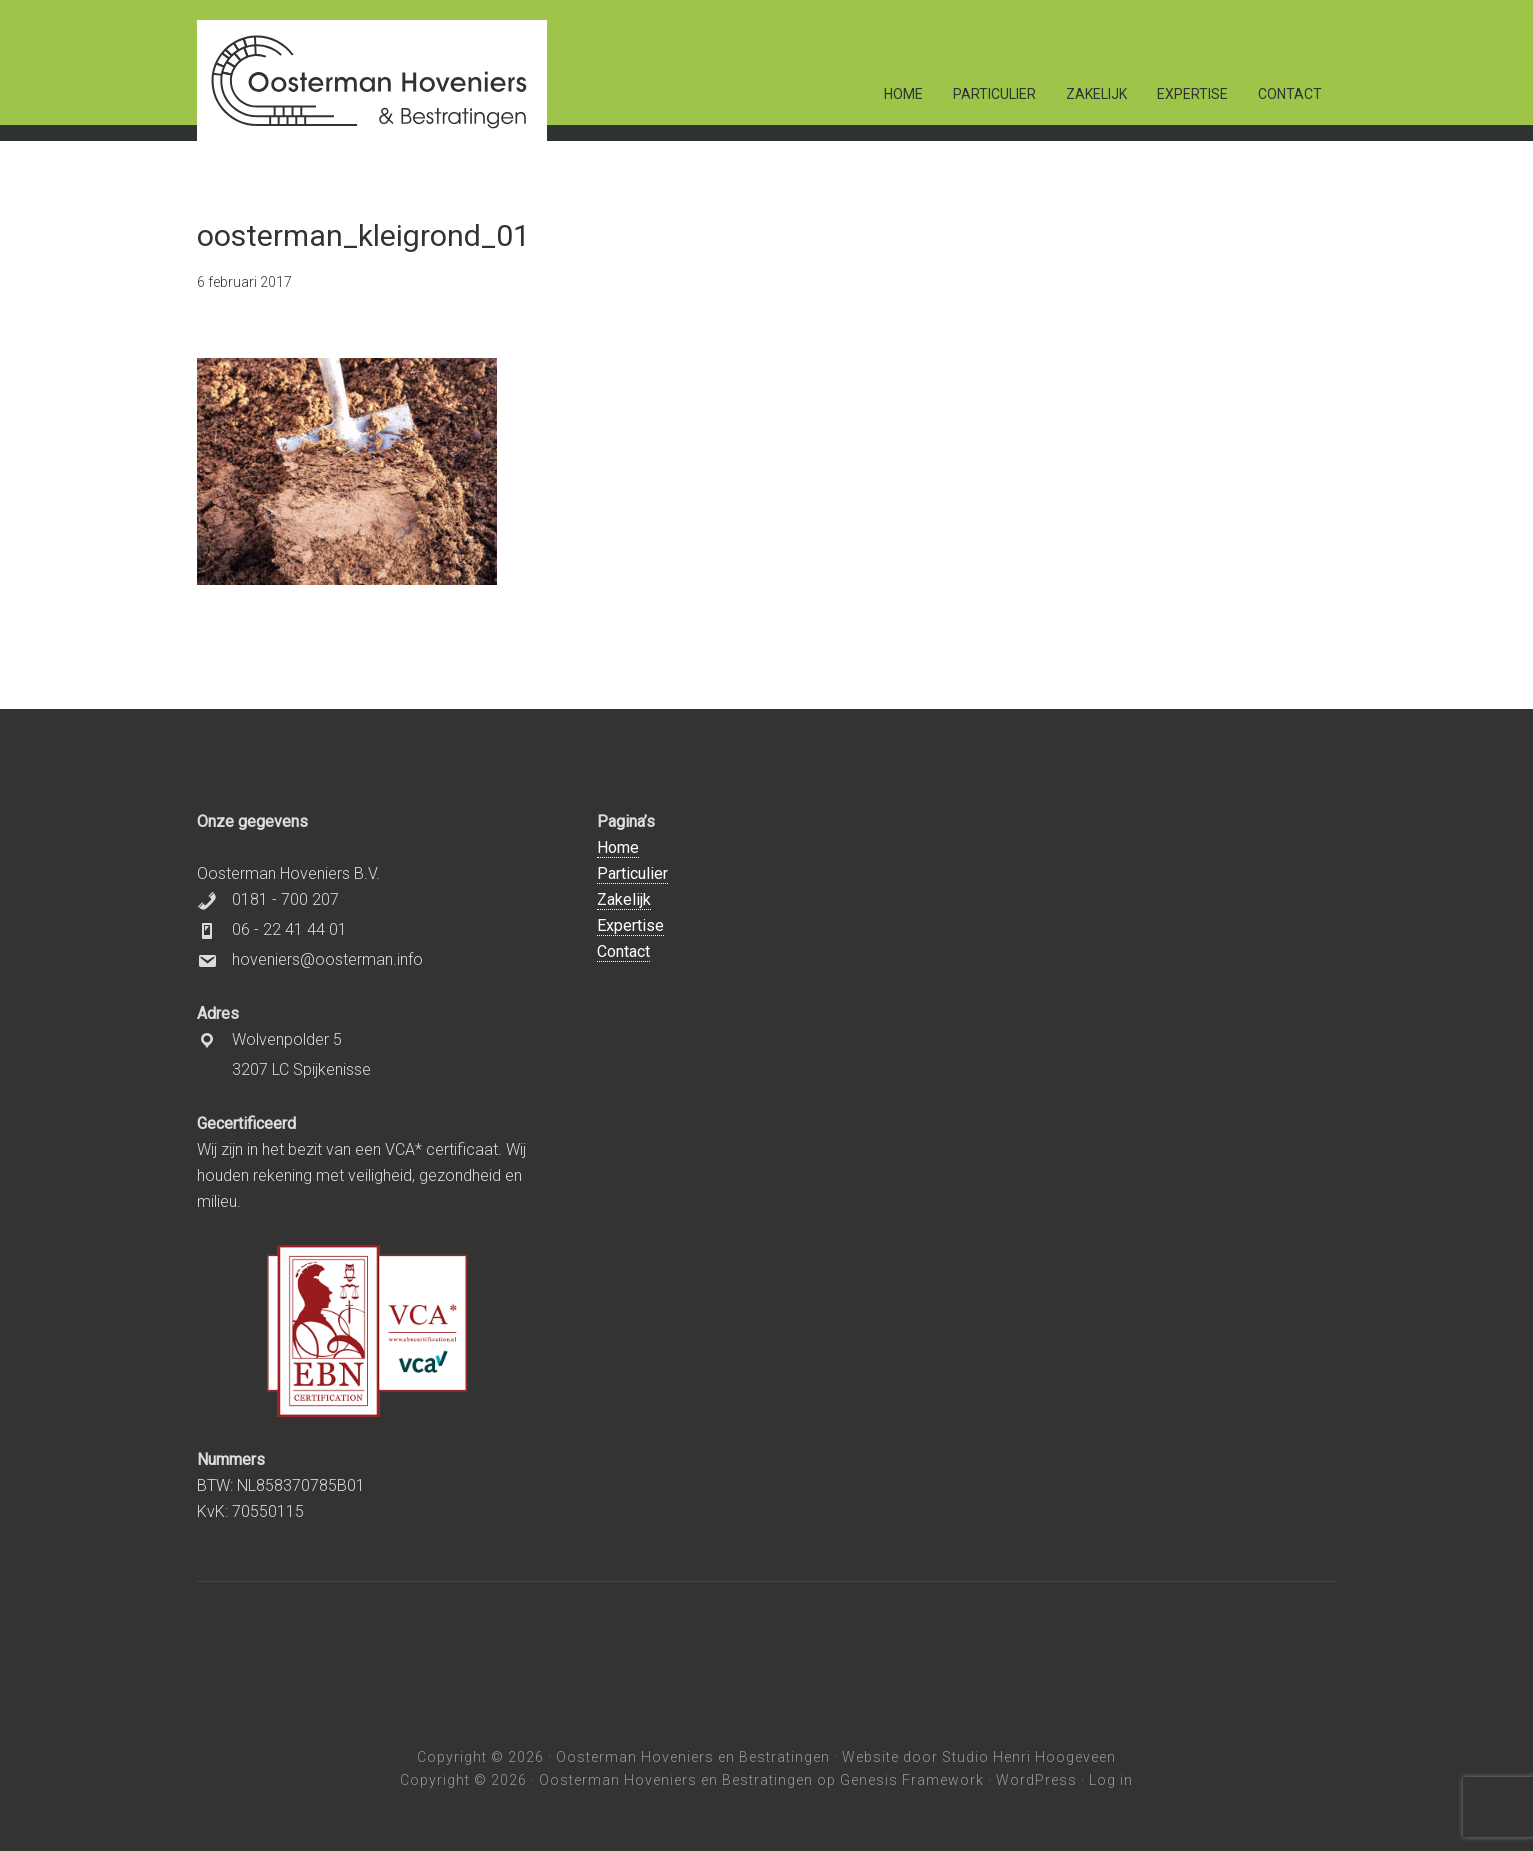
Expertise (630, 925)
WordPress (1036, 1780)
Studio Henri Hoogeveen (1029, 1757)
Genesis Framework (912, 1780)
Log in (1111, 1780)
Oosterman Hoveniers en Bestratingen (693, 1757)
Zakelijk (624, 899)
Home (618, 847)
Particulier (632, 873)
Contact (623, 951)
